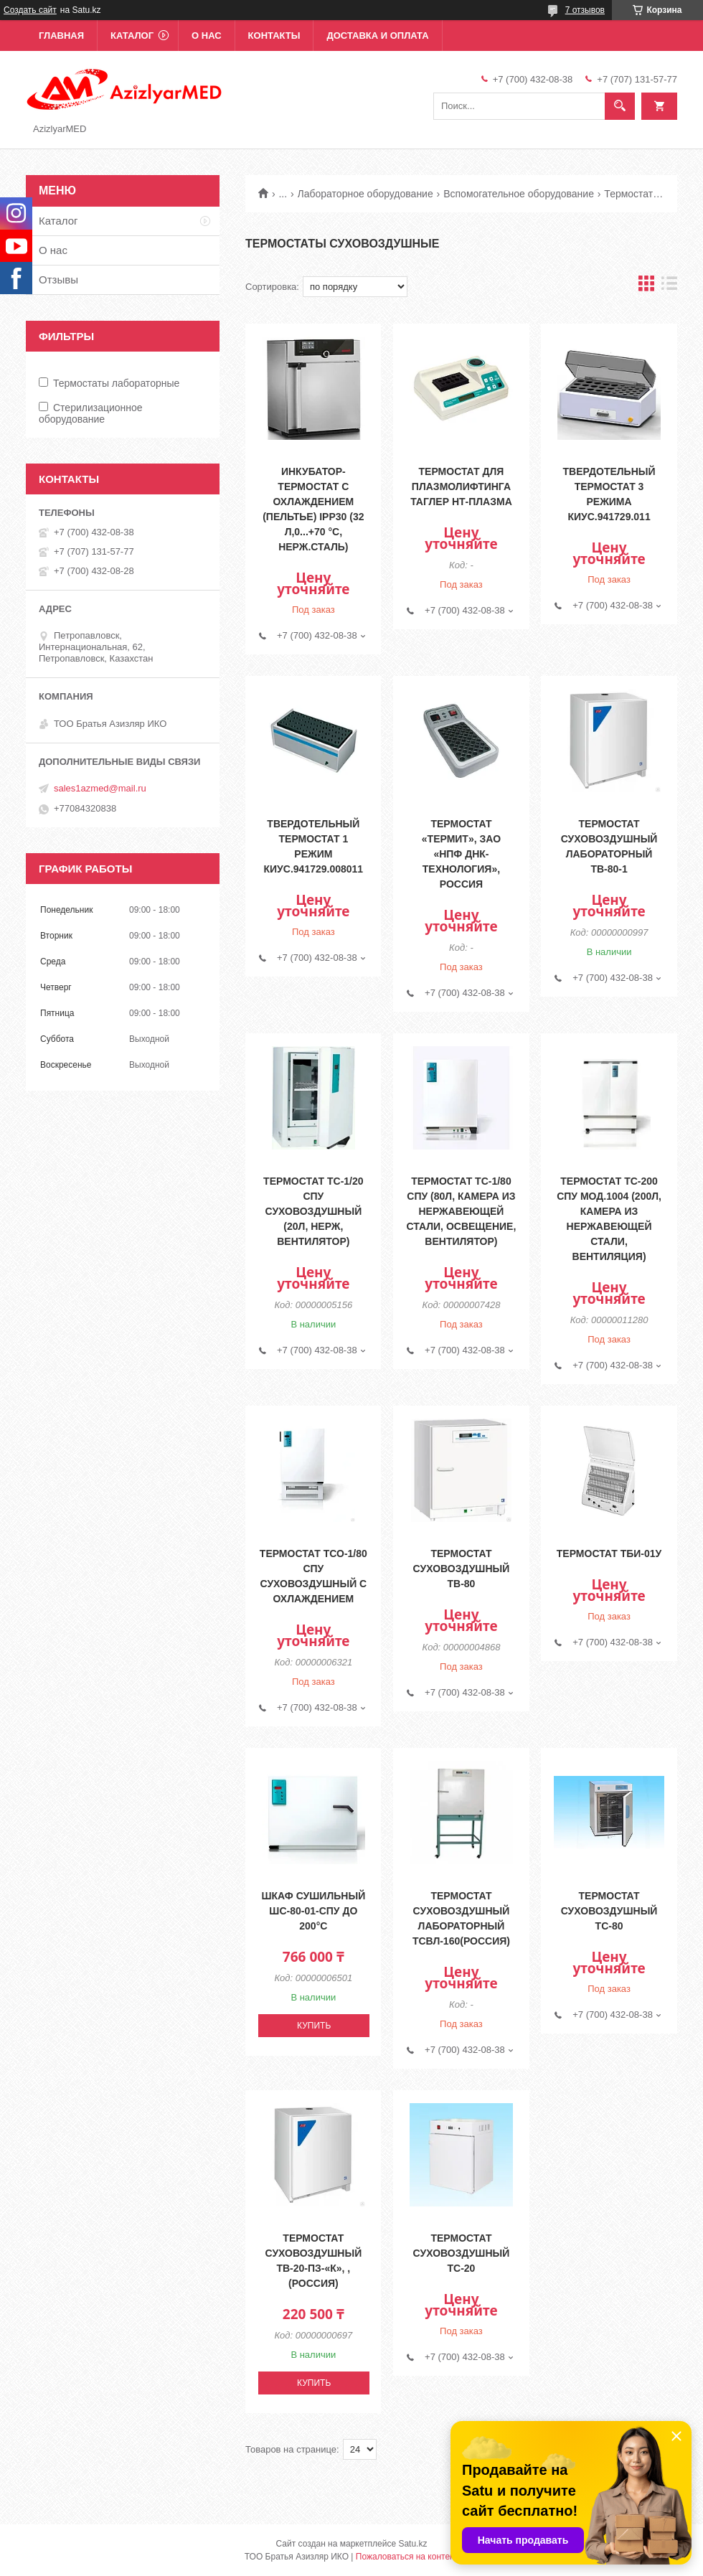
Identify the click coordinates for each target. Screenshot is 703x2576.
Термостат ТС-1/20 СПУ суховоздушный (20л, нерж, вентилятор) (313, 1211)
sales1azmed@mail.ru (100, 788)
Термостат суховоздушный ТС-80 (609, 1911)
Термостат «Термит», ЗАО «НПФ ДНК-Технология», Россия (461, 854)
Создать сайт (30, 10)
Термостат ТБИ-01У (609, 1553)
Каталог (132, 35)
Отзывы (58, 279)
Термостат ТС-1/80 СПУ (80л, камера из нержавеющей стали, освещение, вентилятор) (461, 1211)
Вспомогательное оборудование (518, 193)
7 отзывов (585, 10)
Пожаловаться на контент (407, 2557)
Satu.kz (412, 2544)
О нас (207, 35)
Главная (61, 35)
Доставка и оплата (377, 35)
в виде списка (669, 287)
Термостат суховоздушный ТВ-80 (461, 1568)
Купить (314, 2026)
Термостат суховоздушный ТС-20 (461, 2253)
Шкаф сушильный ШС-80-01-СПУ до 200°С (313, 1911)
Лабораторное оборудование (365, 193)
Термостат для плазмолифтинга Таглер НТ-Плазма (461, 486)
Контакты (274, 35)
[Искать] (620, 106)
